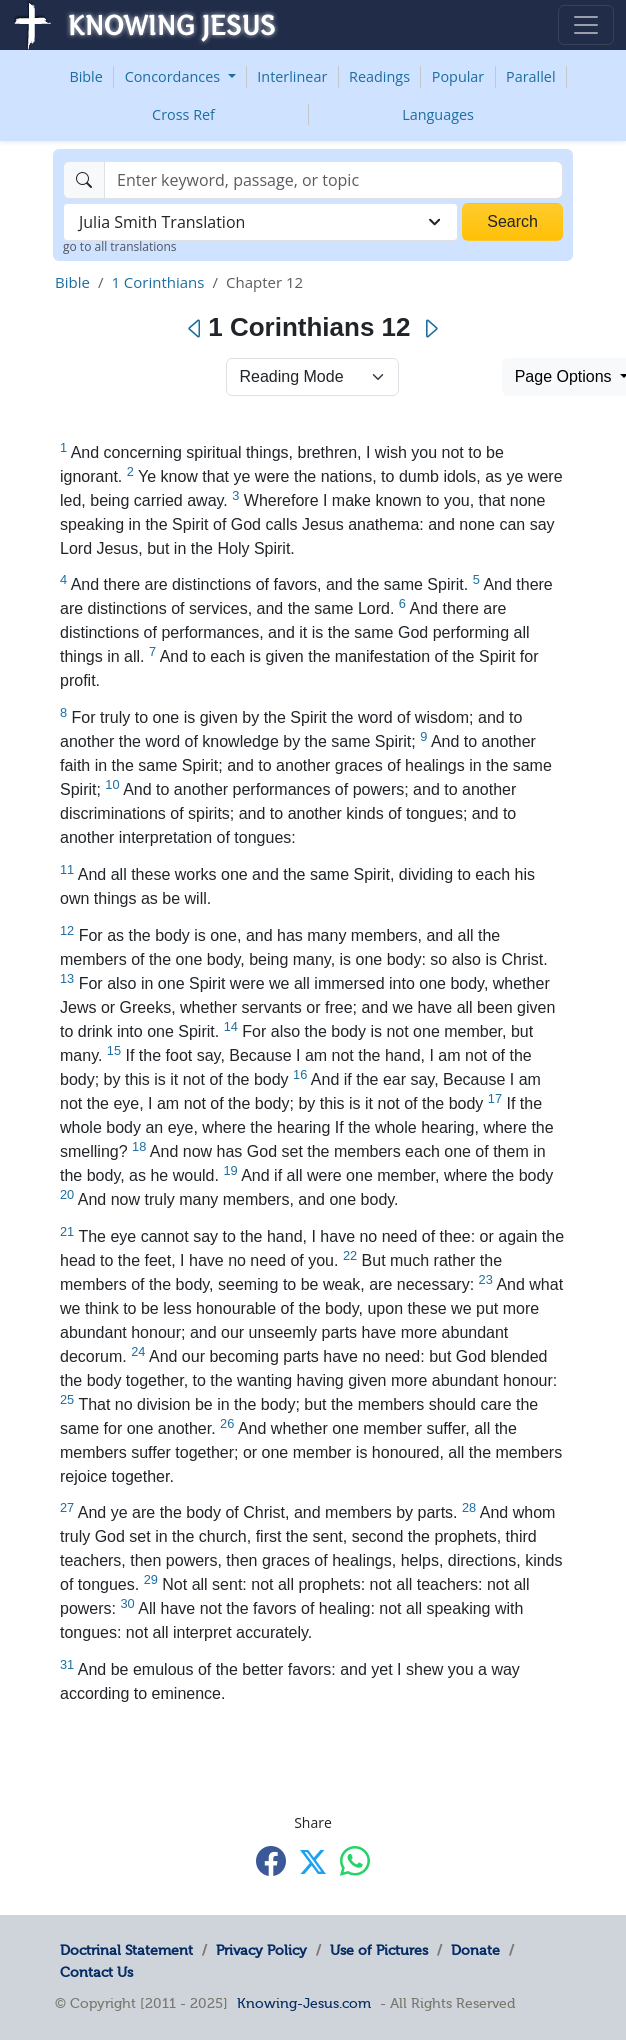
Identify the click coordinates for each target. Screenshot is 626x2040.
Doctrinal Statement (126, 1950)
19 (230, 1170)
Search (512, 221)
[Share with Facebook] (271, 1860)
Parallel (531, 76)
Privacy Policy (261, 1950)
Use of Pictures (379, 1950)
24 (138, 1351)
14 (231, 1026)
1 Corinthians (157, 282)
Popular (458, 76)
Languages (438, 114)
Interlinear (292, 76)
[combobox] (260, 222)
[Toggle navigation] (586, 25)
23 (486, 1279)
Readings (379, 76)
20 (67, 1194)
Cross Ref (183, 114)
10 (112, 784)
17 (495, 1098)
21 (67, 1231)
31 (67, 1664)
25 (67, 1399)
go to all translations (120, 246)
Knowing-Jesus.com (304, 2003)
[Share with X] (313, 1862)
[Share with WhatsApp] (355, 1860)
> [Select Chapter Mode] (312, 377)
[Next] (430, 329)
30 (127, 1603)
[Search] (333, 180)
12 (67, 930)
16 (300, 1074)
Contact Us (96, 1972)
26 (227, 1423)
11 (67, 869)
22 (350, 1255)
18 (139, 1146)
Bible (85, 76)
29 (151, 1579)
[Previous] (195, 329)
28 (469, 1507)
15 (114, 1050)
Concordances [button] (174, 76)
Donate (475, 1950)
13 (67, 978)
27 (67, 1507)
